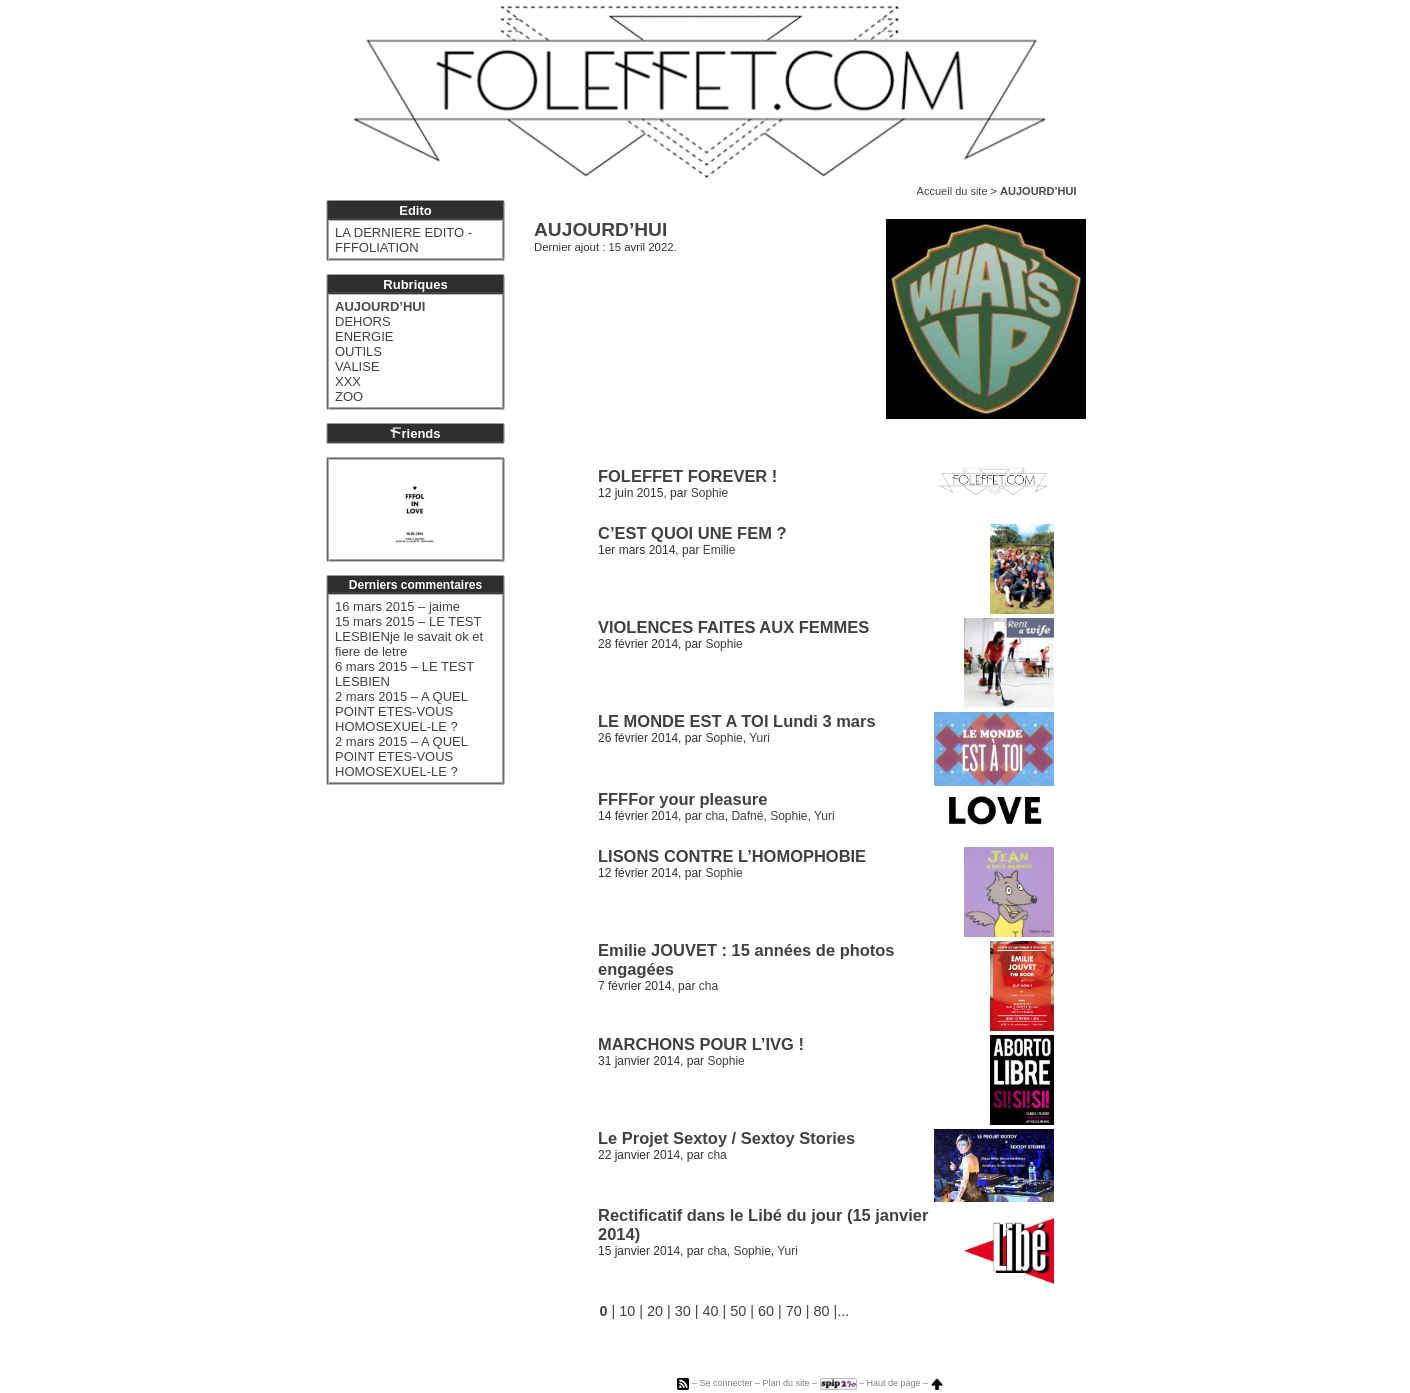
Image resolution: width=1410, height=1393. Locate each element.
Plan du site (785, 1383)
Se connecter (725, 1383)
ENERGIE (364, 336)
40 (711, 1311)
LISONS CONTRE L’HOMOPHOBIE (732, 856)
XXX (348, 381)
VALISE (357, 366)
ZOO (349, 396)
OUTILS (358, 351)
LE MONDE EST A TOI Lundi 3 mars (737, 721)
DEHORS (363, 321)
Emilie (719, 550)
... (843, 1311)
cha (714, 816)
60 (766, 1311)
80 (822, 1311)
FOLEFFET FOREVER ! (687, 476)
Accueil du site (952, 191)
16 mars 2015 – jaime (397, 606)
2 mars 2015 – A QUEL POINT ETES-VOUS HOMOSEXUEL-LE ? (401, 711)
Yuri (759, 738)
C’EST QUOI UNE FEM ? (692, 533)
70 (794, 1311)
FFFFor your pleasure (682, 799)
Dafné (747, 816)
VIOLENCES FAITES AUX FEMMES (733, 627)
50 (738, 1311)
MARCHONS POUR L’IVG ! (701, 1044)
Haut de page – (905, 1383)
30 (683, 1311)
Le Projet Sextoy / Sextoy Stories (726, 1138)
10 (627, 1311)
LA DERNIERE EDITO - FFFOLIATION (403, 240)
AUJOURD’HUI (380, 306)
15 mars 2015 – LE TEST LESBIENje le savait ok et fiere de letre (409, 636)
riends (415, 433)
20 (655, 1311)
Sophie (709, 493)
